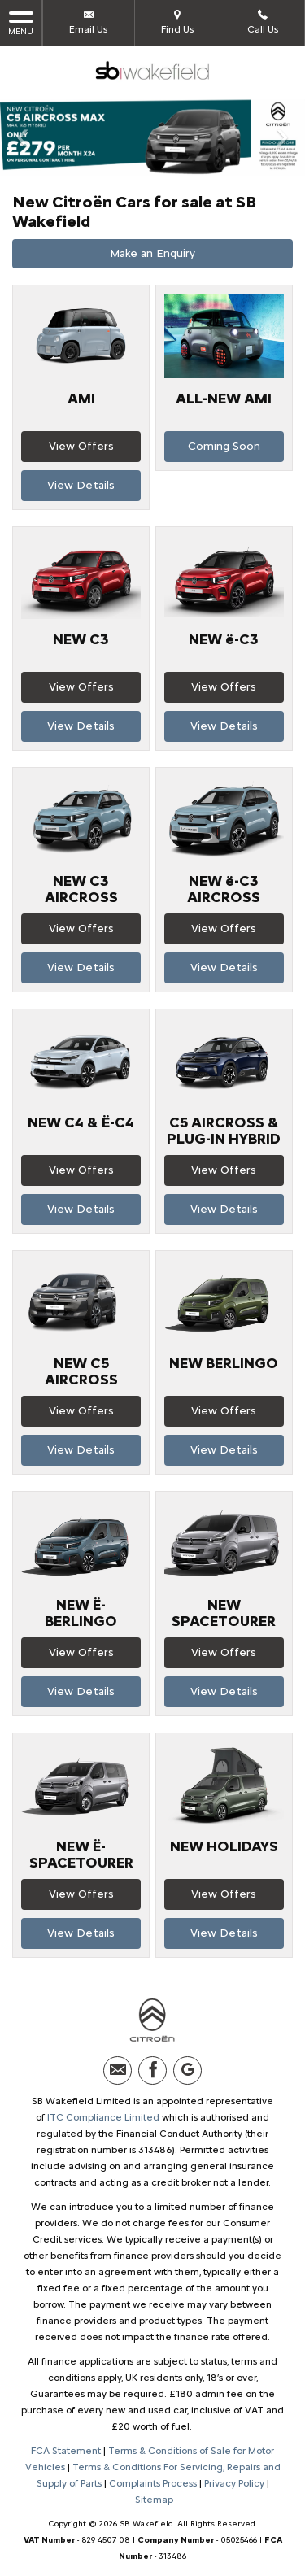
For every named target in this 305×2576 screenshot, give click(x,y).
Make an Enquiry (152, 253)
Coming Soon (224, 446)
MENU (20, 22)
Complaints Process (153, 2483)
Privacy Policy (234, 2483)
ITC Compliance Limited (103, 2117)
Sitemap (154, 2499)
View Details (81, 485)
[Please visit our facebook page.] (152, 2070)
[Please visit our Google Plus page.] (187, 2070)
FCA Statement (66, 2450)
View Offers (81, 446)
